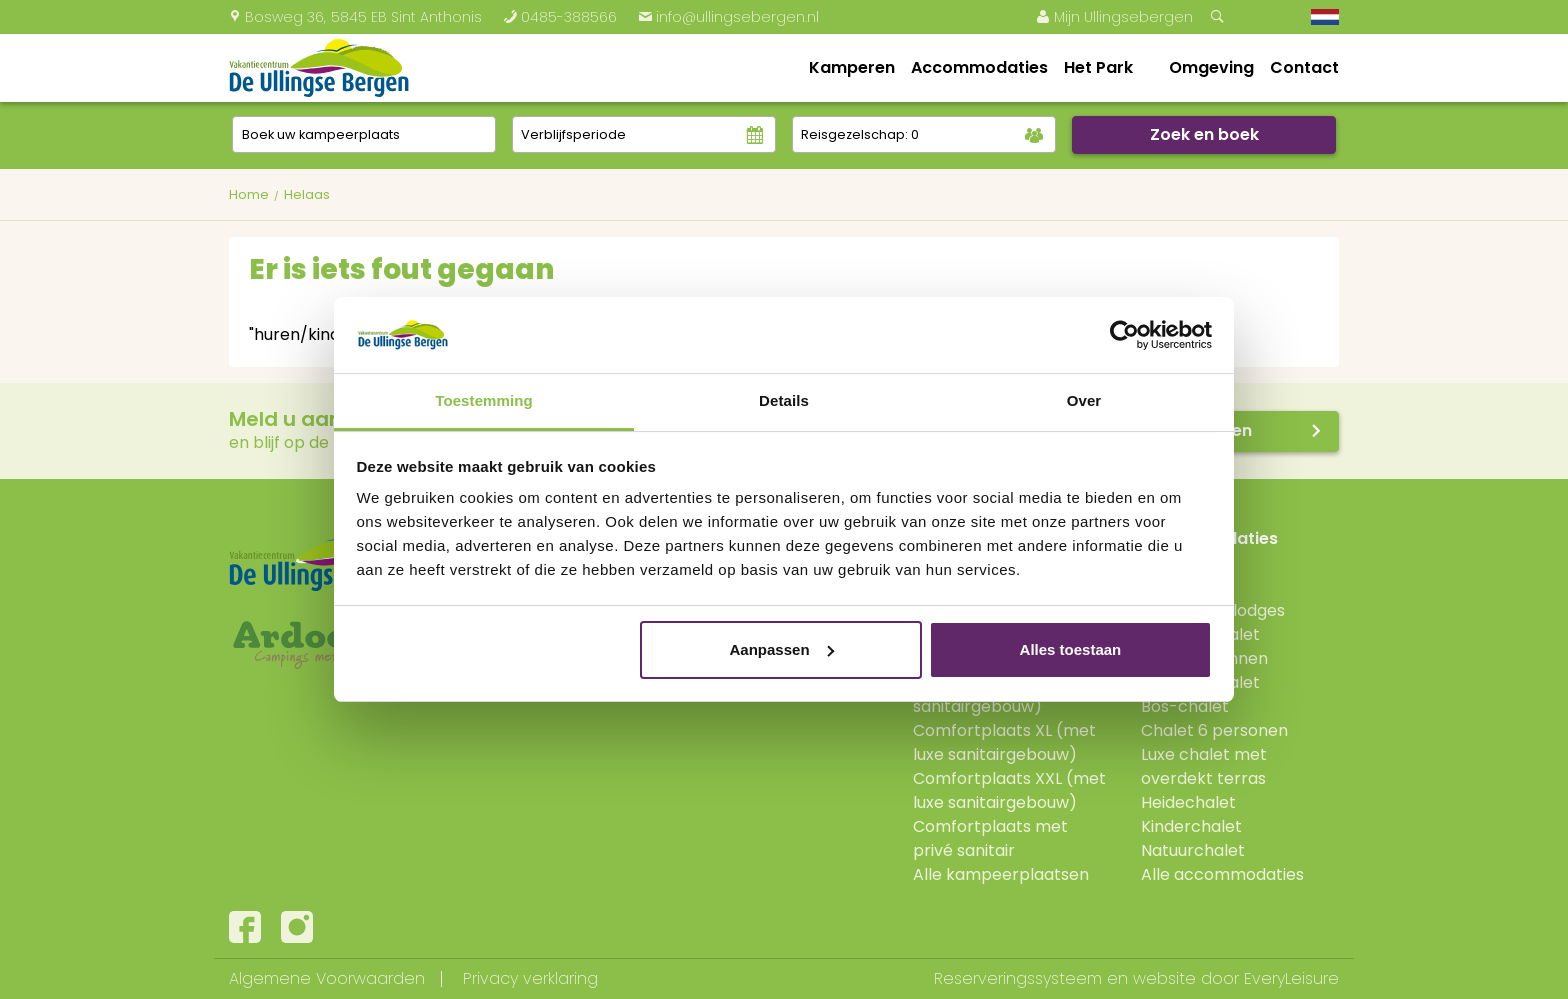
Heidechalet (1188, 802)
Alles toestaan (1071, 649)
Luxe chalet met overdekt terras (1204, 766)
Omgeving (1211, 67)
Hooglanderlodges (1213, 610)
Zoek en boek (1204, 134)
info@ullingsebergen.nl (728, 17)
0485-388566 (560, 17)
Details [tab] (784, 400)
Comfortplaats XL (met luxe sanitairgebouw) (1004, 742)
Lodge (1164, 586)
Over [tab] (1084, 400)
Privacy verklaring (530, 978)
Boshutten (1181, 562)
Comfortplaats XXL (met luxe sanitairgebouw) (1009, 790)
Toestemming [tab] (484, 400)
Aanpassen (782, 649)
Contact (1304, 67)
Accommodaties (979, 67)
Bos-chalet (1185, 706)
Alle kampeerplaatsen (1001, 874)
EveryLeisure (1291, 978)
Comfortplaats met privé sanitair (990, 838)
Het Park (1098, 67)
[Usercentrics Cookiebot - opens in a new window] (1124, 335)
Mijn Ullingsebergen (1114, 17)
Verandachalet (1200, 634)
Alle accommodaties (1222, 874)
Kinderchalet (1191, 826)
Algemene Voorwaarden (327, 978)
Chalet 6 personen (1214, 730)
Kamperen (852, 67)
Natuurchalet (1193, 850)
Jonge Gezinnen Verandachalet (1204, 670)
